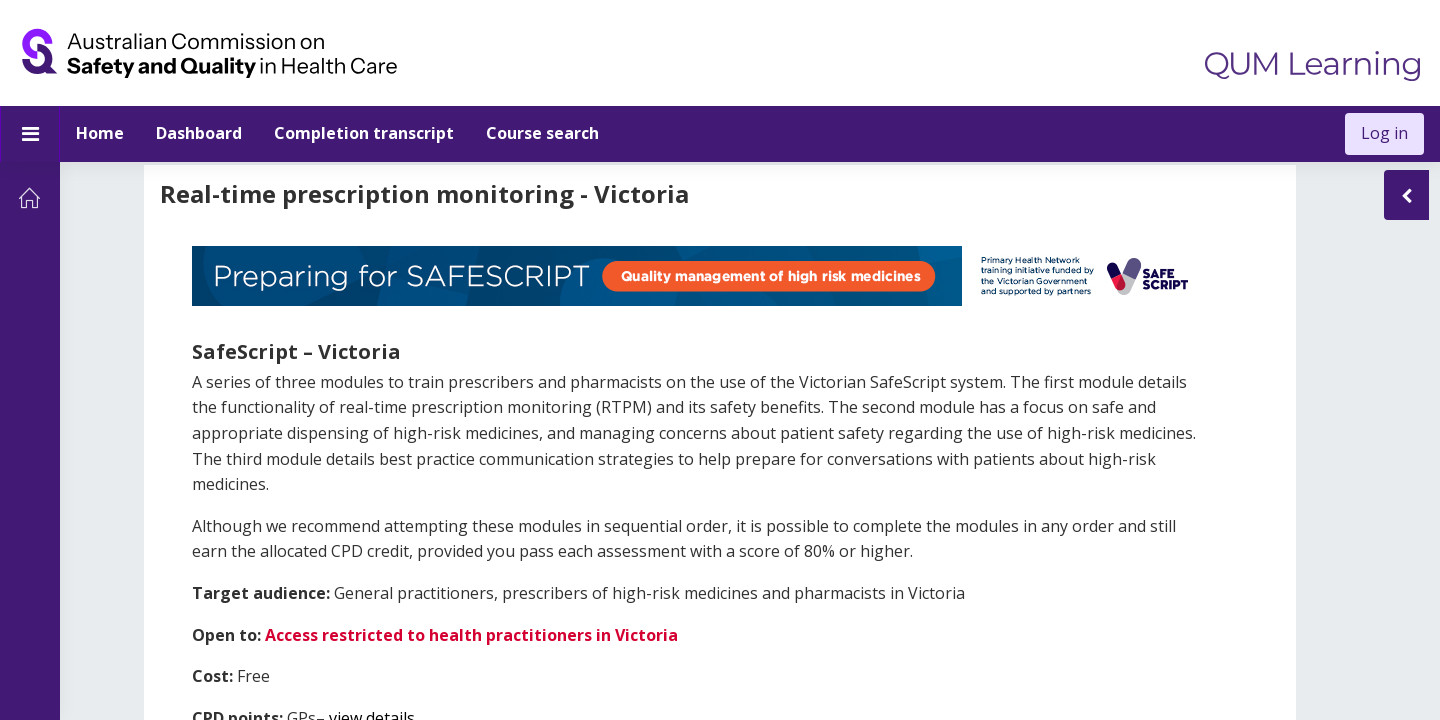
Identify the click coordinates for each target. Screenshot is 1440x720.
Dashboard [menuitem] (199, 133)
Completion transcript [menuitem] (364, 133)
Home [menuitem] (100, 133)
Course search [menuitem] (542, 133)
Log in (1384, 133)
